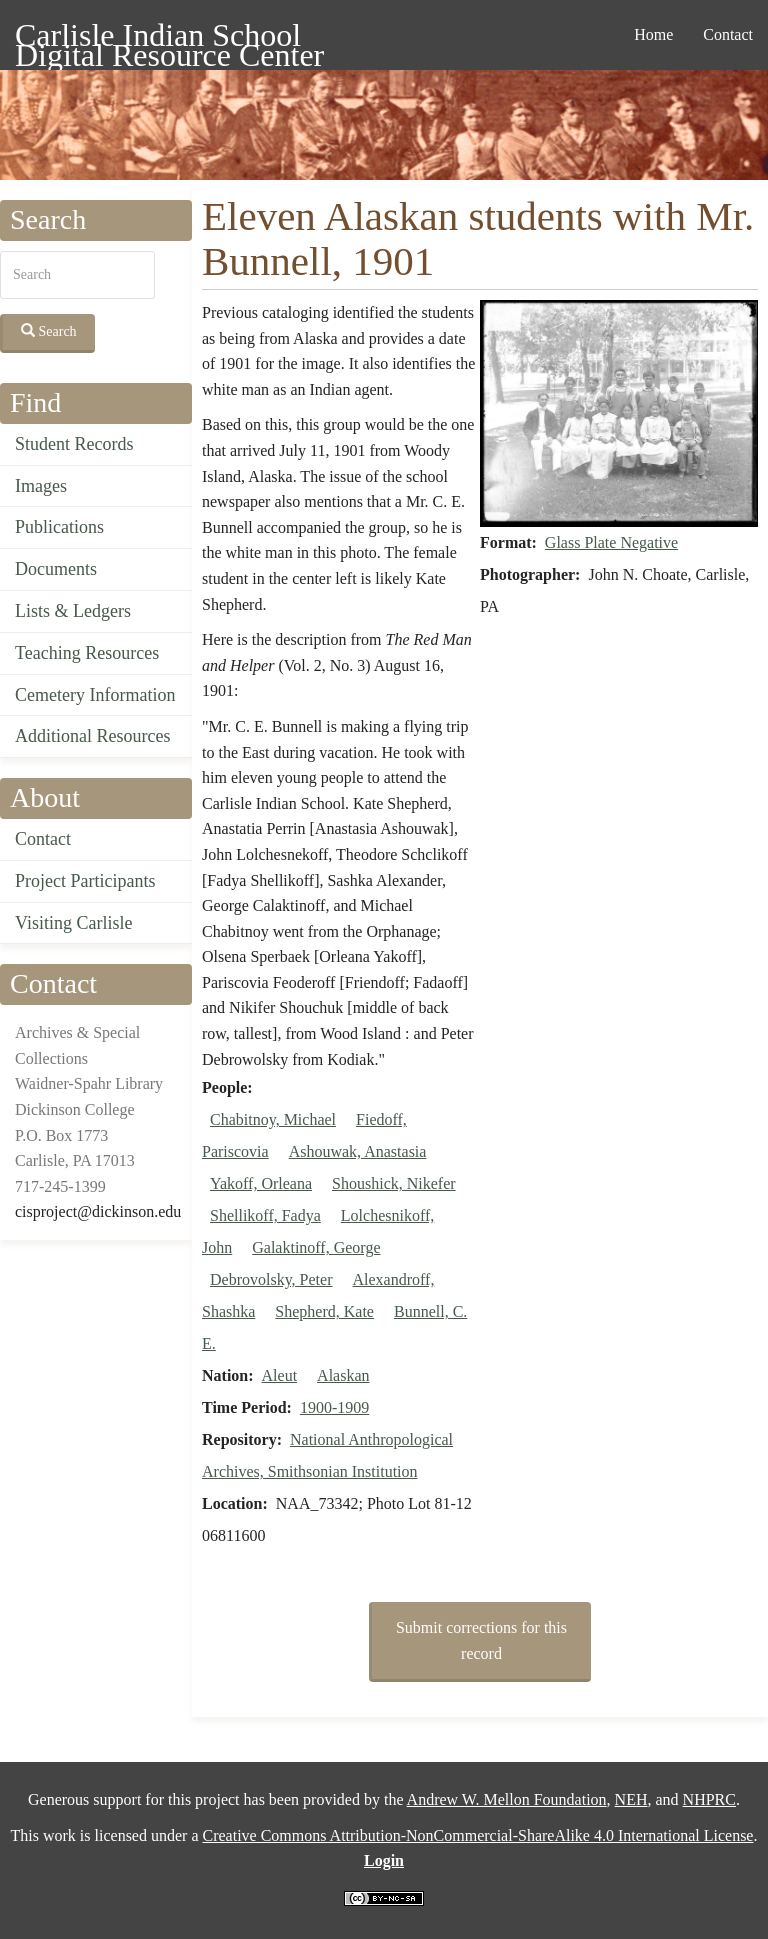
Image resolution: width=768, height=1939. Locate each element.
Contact (728, 34)
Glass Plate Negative (611, 542)
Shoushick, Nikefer (394, 1183)
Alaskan (343, 1375)
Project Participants (85, 881)
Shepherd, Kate (324, 1311)
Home (653, 34)
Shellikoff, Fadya (265, 1215)
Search (49, 331)
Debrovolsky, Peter (271, 1279)
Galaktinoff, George (316, 1247)
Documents (56, 569)
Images (41, 486)
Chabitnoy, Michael (273, 1119)
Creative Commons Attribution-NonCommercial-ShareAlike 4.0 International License (477, 1835)
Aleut (280, 1375)
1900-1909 (334, 1407)
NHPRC (709, 1799)
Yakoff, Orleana (261, 1183)
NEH (631, 1799)
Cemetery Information (95, 695)
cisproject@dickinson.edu (98, 1211)
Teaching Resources (87, 653)
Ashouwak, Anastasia (358, 1151)
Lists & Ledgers (73, 611)
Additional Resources (92, 736)
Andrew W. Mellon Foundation (507, 1799)
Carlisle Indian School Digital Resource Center (169, 38)
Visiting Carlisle (73, 923)
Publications (59, 527)
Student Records (74, 444)
